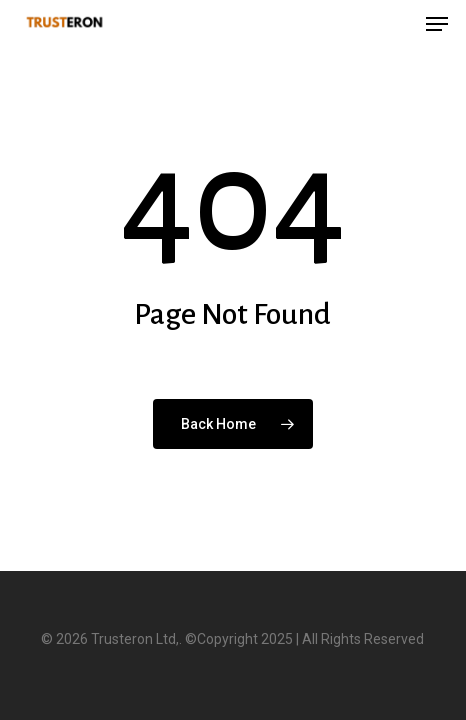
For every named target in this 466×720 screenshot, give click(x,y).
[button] (437, 24)
